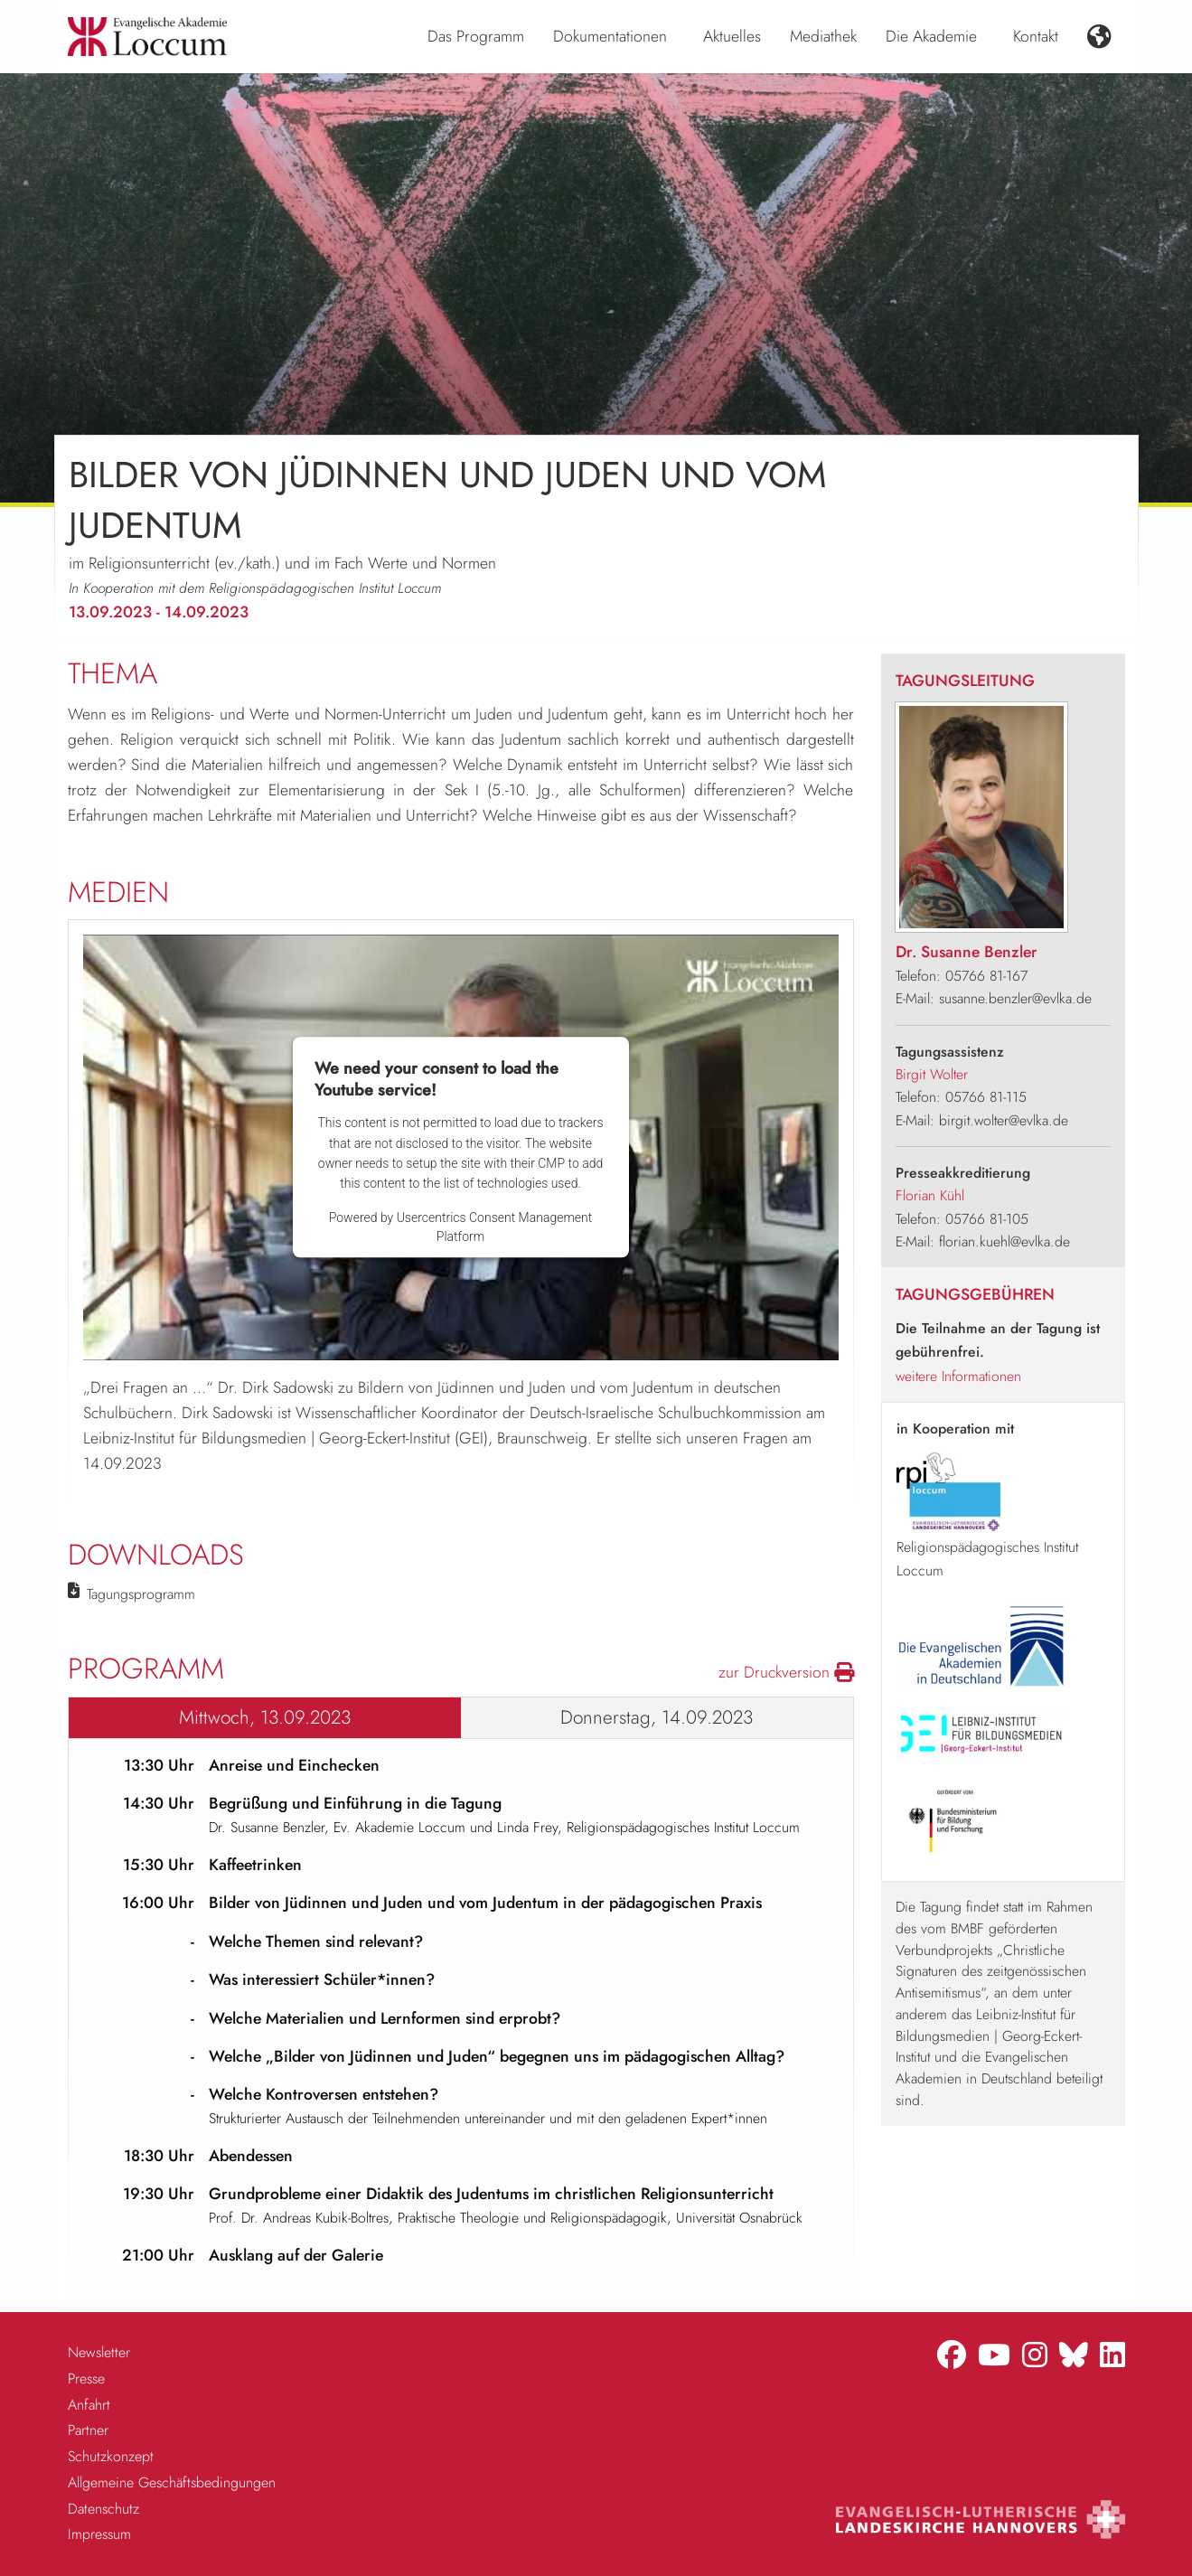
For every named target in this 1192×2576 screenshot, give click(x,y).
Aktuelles (732, 36)
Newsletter (99, 2352)
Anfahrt (89, 2404)
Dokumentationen (610, 36)
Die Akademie (931, 36)
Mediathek (823, 36)
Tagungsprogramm (141, 1594)
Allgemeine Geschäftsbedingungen (172, 2482)
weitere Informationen (958, 1376)
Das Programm (475, 36)
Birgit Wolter (932, 1074)
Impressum (99, 2534)
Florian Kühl (930, 1195)
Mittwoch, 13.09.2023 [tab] (265, 1717)
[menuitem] (476, 37)
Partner (88, 2430)
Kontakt (1035, 36)
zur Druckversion (786, 1672)
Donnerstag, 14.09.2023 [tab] (656, 1717)
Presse (86, 2378)
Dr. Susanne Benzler (966, 952)
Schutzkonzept (111, 2456)
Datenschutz (103, 2508)
